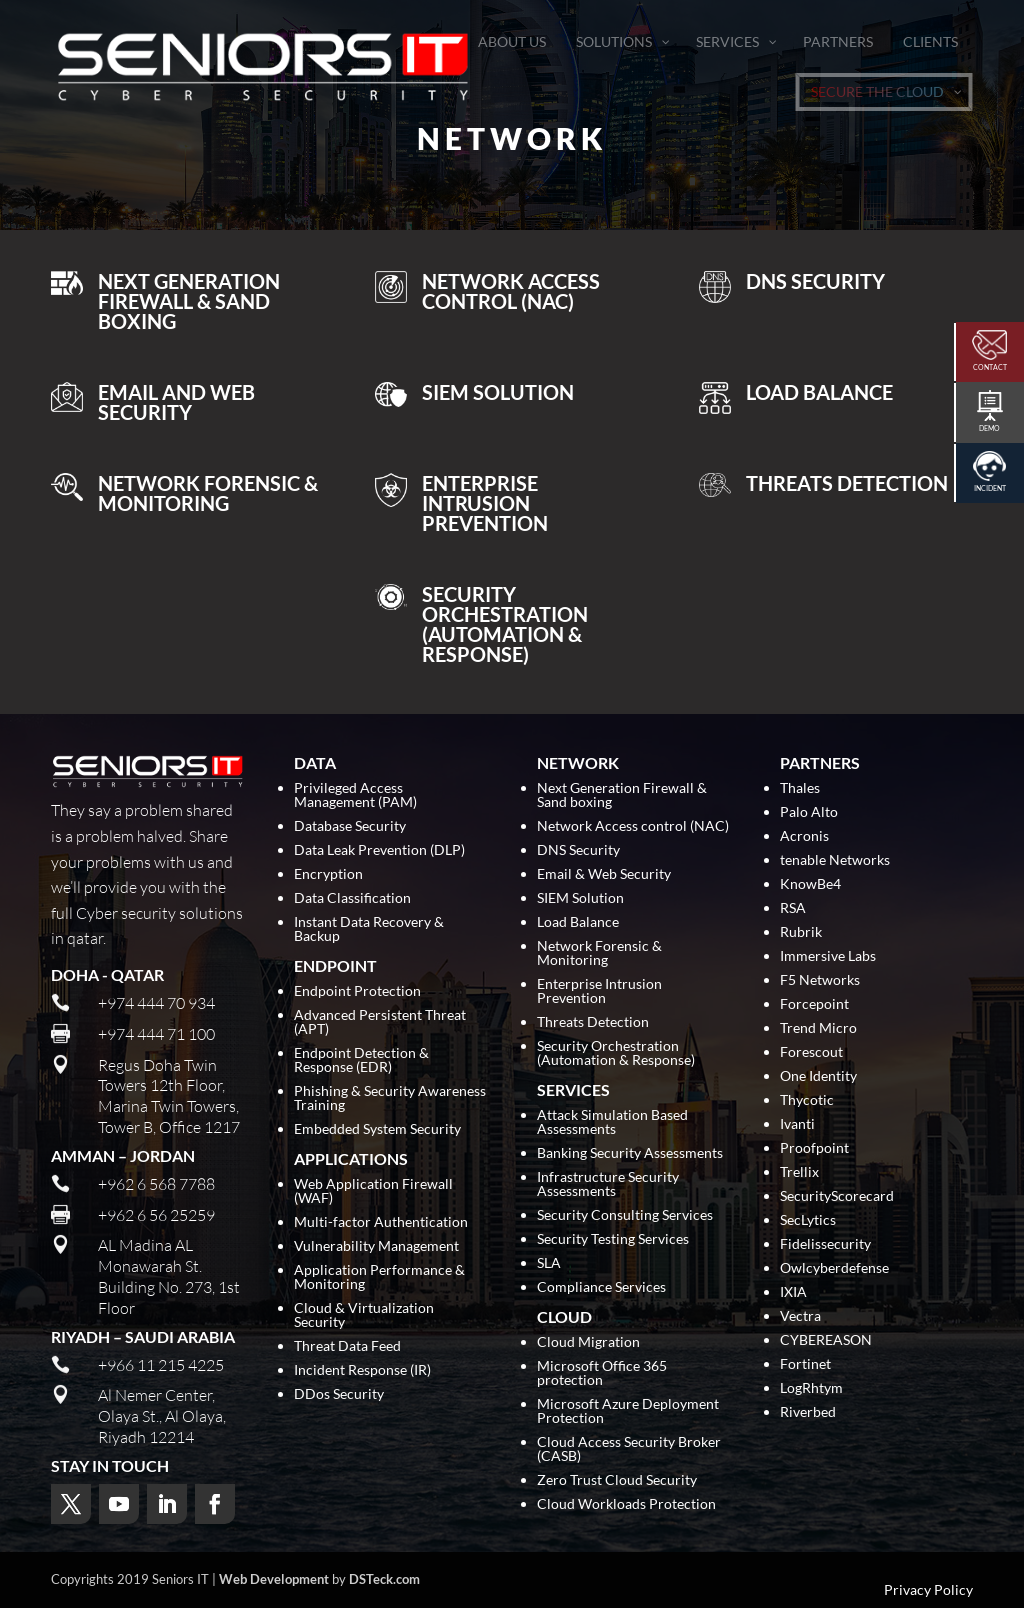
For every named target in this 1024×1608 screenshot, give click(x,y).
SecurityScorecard (837, 1196)
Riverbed (808, 1412)
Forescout (811, 1052)
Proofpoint (814, 1148)
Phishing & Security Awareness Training (390, 1098)
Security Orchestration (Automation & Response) (616, 1053)
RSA (793, 908)
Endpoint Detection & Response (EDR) (361, 1060)
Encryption (328, 874)
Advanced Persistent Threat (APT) (380, 1022)
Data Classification (352, 898)
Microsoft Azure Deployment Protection (628, 1411)
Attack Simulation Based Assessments (612, 1122)
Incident (990, 488)
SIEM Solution (580, 898)
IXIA (793, 1292)
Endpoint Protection (357, 991)
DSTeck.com (384, 1579)
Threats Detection (593, 1022)
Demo (989, 428)
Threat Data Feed (347, 1346)
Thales (800, 788)
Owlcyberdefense (834, 1268)
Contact (990, 367)
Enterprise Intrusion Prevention (599, 991)
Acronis (804, 836)
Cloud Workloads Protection (626, 1504)
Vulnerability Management (376, 1246)
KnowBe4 (810, 884)
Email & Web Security (604, 874)
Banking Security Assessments (630, 1153)
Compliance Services (601, 1287)
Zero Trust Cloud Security (617, 1480)
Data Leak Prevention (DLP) (379, 850)
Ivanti (797, 1124)
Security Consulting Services (625, 1215)
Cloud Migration (588, 1342)
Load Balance (578, 922)
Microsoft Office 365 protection (602, 1373)
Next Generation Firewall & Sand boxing (622, 795)
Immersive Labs (828, 956)
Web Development (274, 1579)
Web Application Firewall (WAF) (373, 1191)
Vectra (800, 1316)
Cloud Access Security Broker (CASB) (629, 1449)
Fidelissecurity (825, 1244)
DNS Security (578, 850)
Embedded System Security (377, 1129)
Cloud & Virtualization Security (364, 1315)
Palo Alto (809, 812)
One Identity (818, 1076)
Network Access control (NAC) (633, 826)
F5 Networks (820, 980)
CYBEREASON (826, 1340)
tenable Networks (835, 860)
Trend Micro (818, 1028)
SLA (549, 1263)
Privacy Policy (928, 1590)
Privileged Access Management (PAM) (355, 795)
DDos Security (339, 1394)
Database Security (350, 826)
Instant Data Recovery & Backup (369, 929)
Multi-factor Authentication (381, 1222)
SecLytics (808, 1220)
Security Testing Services (613, 1239)
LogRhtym (811, 1388)
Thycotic (807, 1100)
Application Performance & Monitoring (379, 1277)
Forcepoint (814, 1004)
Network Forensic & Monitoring (599, 953)
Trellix (799, 1172)
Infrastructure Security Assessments (608, 1184)
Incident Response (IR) (362, 1370)
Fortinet (805, 1364)
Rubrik (801, 932)
